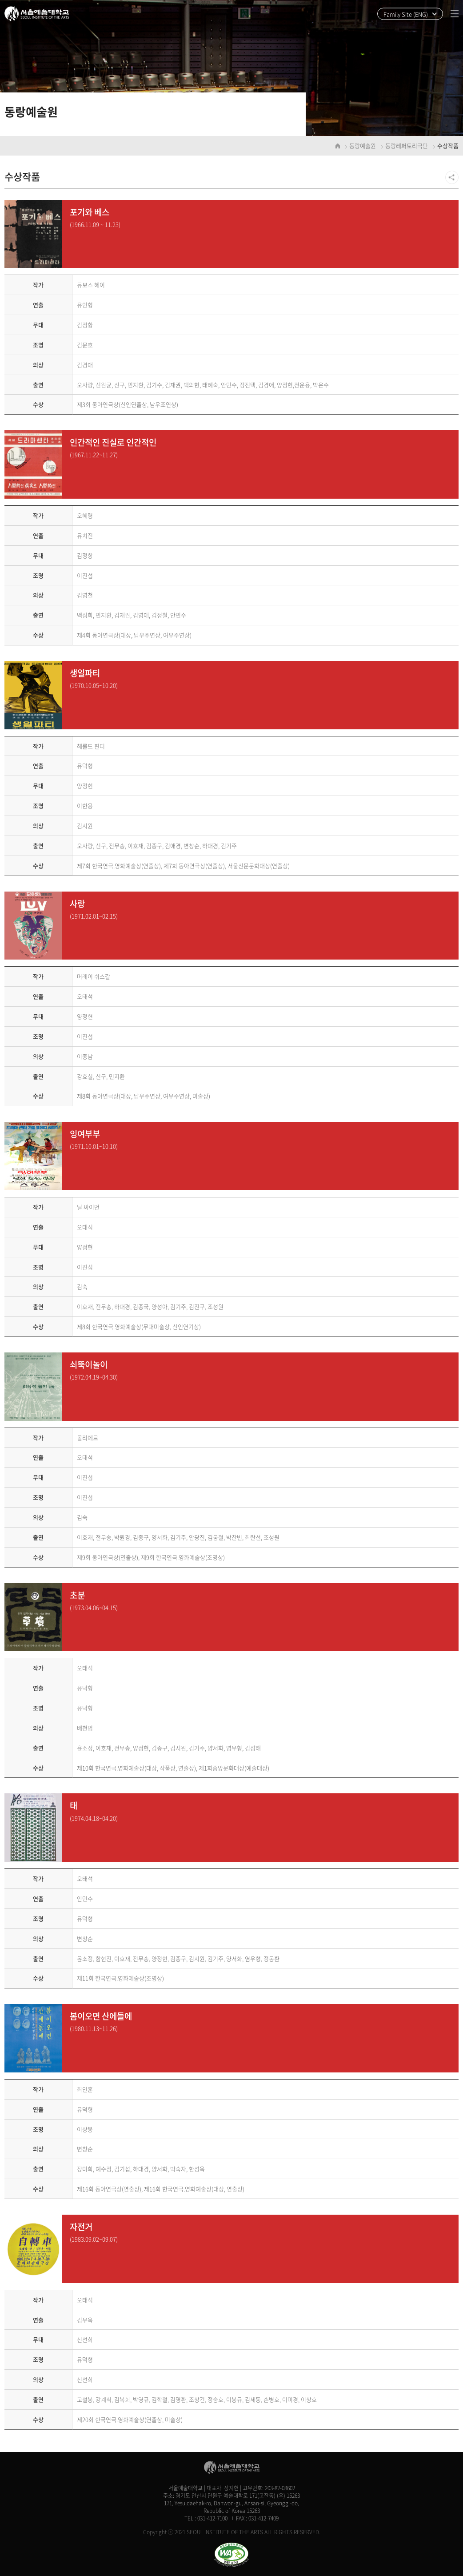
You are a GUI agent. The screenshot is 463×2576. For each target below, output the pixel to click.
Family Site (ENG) (405, 14)
